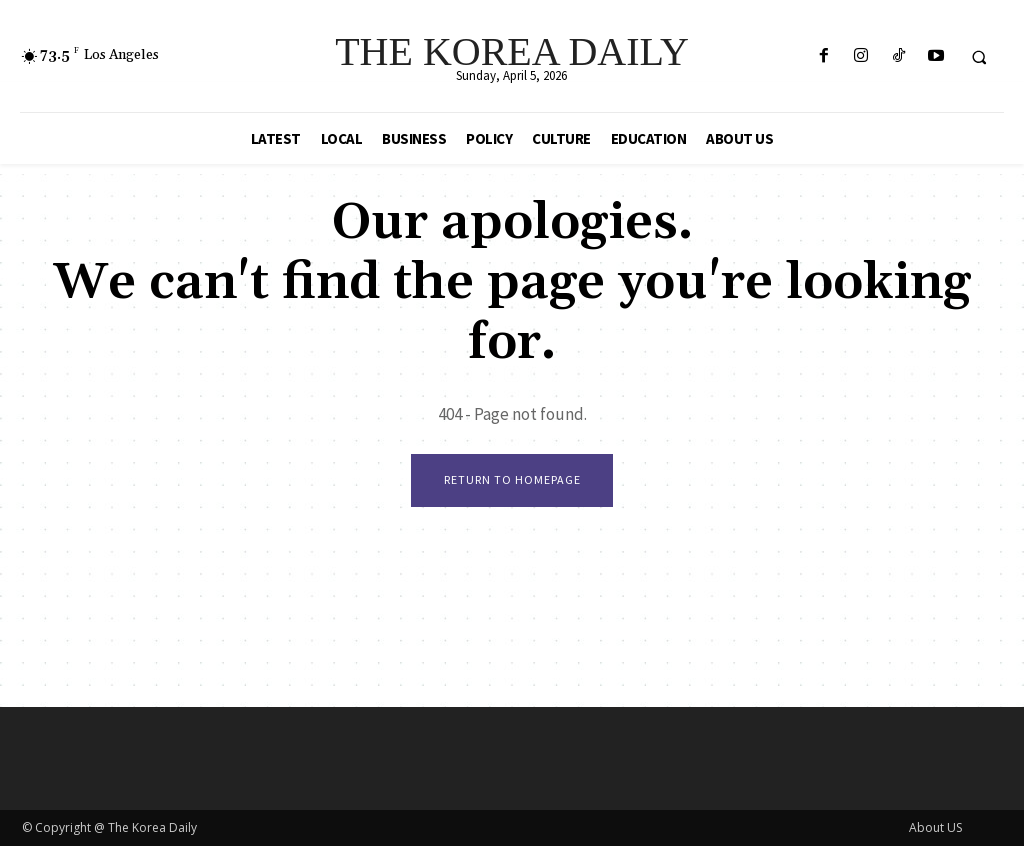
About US (935, 829)
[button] (979, 57)
